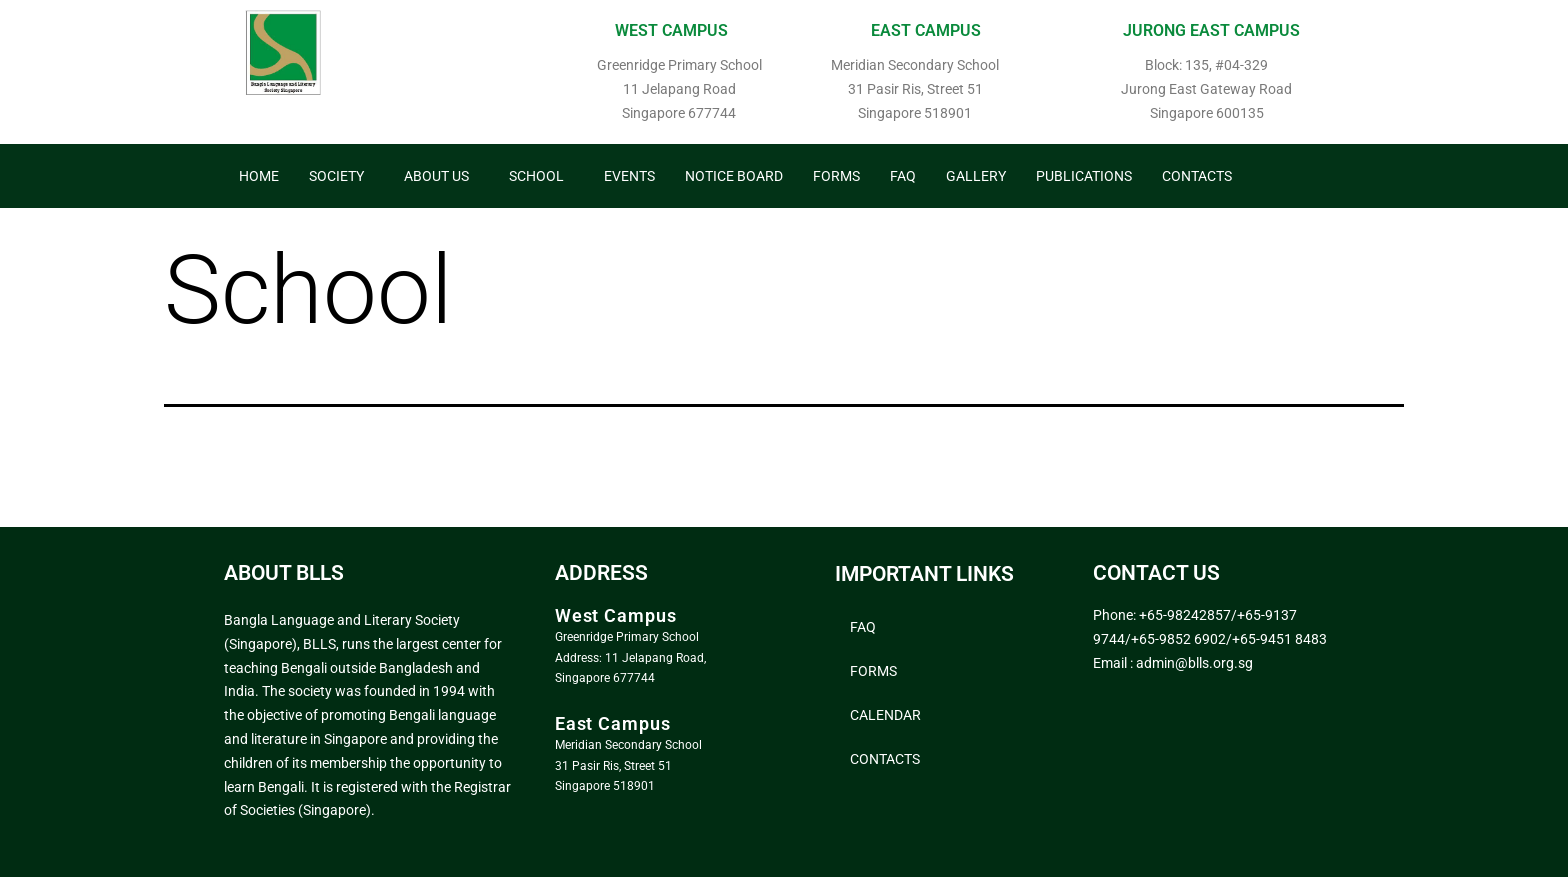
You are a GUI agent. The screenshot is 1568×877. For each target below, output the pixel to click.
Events (629, 176)
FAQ (903, 176)
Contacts (1197, 176)
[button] (341, 176)
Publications (1084, 176)
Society (336, 176)
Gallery (976, 176)
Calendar (885, 715)
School (536, 176)
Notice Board (734, 176)
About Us (436, 176)
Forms (836, 176)
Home (259, 176)
